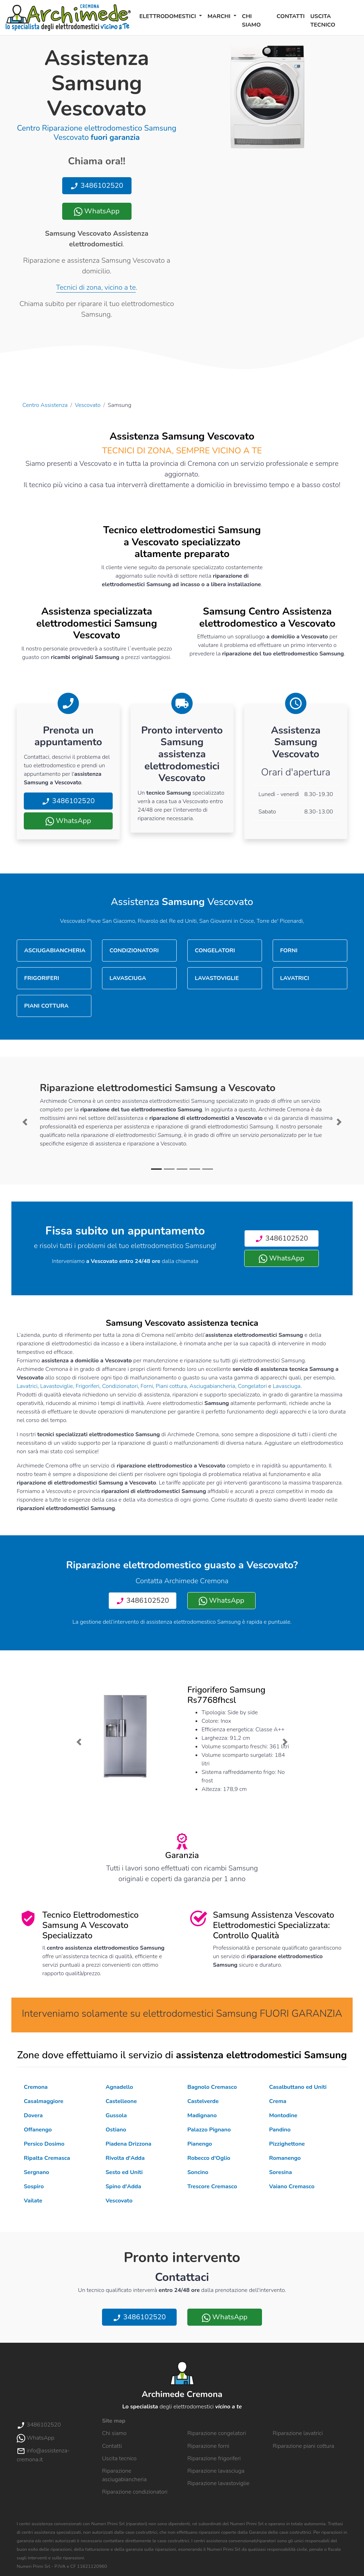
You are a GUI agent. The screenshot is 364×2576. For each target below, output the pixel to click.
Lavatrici (27, 1386)
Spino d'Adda (123, 2186)
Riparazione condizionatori (134, 2492)
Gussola (116, 2115)
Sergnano (36, 2172)
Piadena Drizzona (128, 2144)
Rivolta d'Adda (125, 2158)
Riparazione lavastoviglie (218, 2483)
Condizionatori (120, 1386)
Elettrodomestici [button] (168, 16)
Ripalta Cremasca (47, 2158)
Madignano (202, 2115)
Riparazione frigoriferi (214, 2458)
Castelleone (121, 2101)
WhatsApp (96, 211)
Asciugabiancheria (212, 1386)
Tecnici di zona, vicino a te (96, 287)
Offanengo (38, 2130)
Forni (146, 1386)
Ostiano (116, 2130)
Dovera (33, 2115)
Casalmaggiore (43, 2101)
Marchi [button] (220, 16)
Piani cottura (171, 1386)
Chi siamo (251, 20)
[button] (25, 1122)
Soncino (197, 2172)
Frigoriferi (88, 1386)
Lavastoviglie (56, 1386)
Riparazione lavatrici (298, 2433)
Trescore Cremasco (212, 2186)
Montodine (283, 2115)
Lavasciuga (286, 1386)
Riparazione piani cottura (303, 2446)
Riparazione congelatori (216, 2433)
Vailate (33, 2201)
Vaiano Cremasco (292, 2186)
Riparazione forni (208, 2446)
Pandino (279, 2130)
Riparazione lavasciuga (216, 2471)
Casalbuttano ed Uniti (298, 2087)
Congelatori (252, 1386)
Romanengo (285, 2158)
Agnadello (119, 2087)
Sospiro (34, 2186)
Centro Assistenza (45, 405)
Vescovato (88, 405)
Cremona (36, 2087)
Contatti (291, 16)
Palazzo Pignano (209, 2130)
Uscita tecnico (322, 20)
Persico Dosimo (44, 2144)
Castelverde (203, 2101)
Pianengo (199, 2144)
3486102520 (96, 185)
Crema (277, 2101)
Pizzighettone (287, 2144)
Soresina (280, 2172)
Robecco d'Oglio (208, 2158)
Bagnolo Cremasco (212, 2087)
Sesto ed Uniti (124, 2172)
